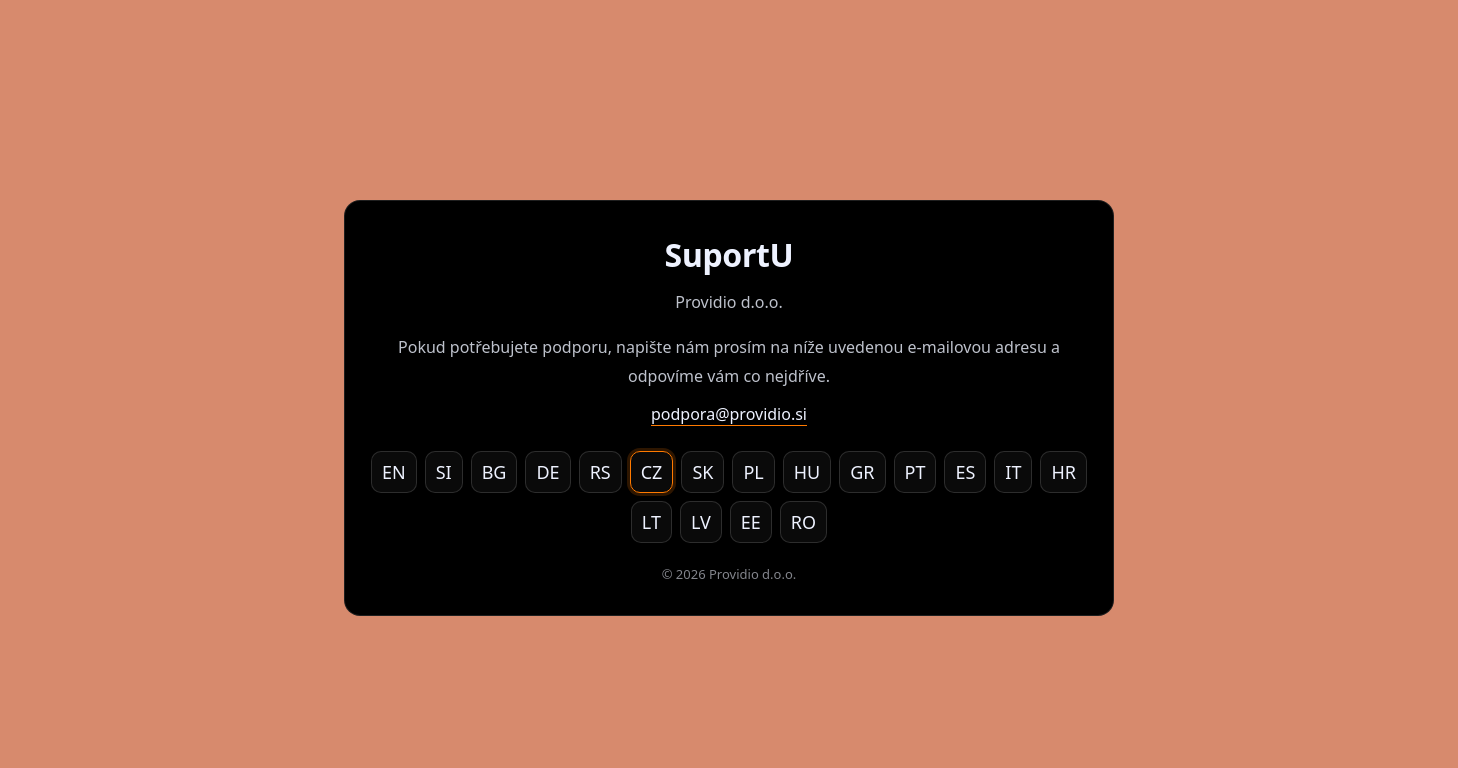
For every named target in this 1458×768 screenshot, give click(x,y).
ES (965, 472)
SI (444, 472)
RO (803, 522)
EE (751, 522)
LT (651, 522)
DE (547, 472)
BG (494, 472)
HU (807, 472)
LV (701, 522)
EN (394, 472)
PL (753, 472)
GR (862, 472)
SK (702, 472)
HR (1063, 472)
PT (915, 472)
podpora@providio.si (729, 414)
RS (600, 472)
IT (1013, 472)
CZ (652, 472)
